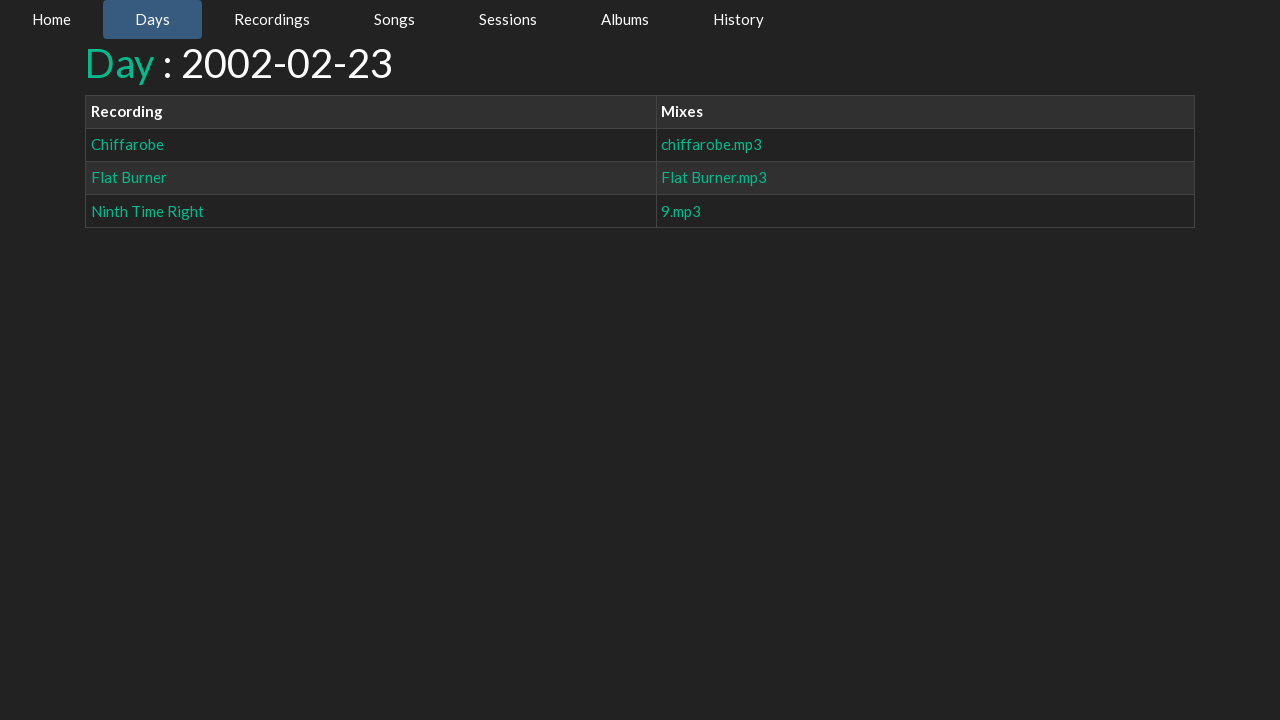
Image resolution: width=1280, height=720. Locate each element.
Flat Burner (129, 177)
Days (152, 19)
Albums (625, 19)
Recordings (272, 19)
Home (51, 19)
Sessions (508, 19)
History (738, 19)
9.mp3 (681, 211)
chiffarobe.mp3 (711, 144)
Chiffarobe (127, 144)
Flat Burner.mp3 (714, 177)
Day (119, 63)
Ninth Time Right (147, 211)
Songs (394, 19)
